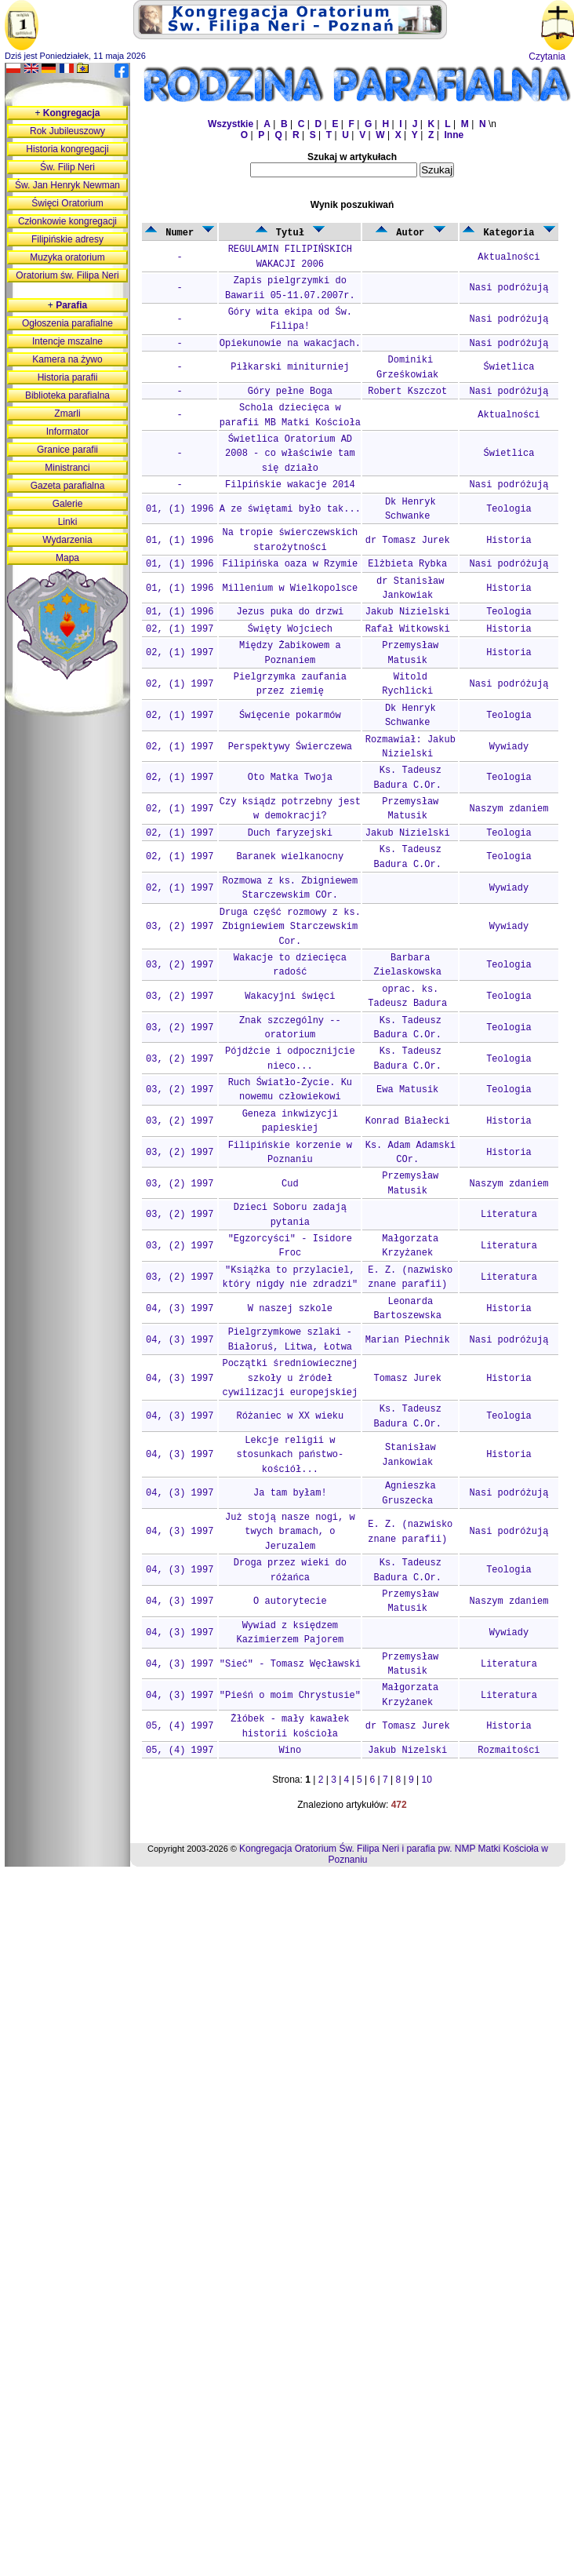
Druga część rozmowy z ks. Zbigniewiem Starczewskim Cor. (290, 927)
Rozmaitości (508, 1750)
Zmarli (67, 413)
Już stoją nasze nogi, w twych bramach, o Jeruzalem (290, 1532)
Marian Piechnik (407, 1340)
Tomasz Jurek (407, 1378)
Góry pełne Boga (290, 391)
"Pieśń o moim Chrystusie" (290, 1695)
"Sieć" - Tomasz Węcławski (290, 1664)
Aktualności (508, 257)
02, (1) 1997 (179, 629)
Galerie (68, 503)
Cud (290, 1184)
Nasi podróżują (509, 287)
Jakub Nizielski (407, 612)
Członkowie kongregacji (67, 221)
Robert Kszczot (407, 391)
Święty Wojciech (290, 629)
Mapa (67, 557)
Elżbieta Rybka (407, 564)
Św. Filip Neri (67, 167)
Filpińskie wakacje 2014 (290, 484)
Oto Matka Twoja (290, 777)
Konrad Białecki (407, 1121)
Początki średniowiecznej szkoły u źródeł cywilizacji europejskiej (290, 1378)
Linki (68, 521)
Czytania (547, 56)
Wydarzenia (67, 539)
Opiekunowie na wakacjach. (290, 343)
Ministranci (67, 467)
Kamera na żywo (67, 359)
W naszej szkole (290, 1308)
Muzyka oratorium (67, 257)
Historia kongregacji (67, 149)
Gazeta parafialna (68, 485)
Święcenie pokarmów (290, 715)
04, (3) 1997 (179, 1308)
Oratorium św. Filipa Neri (67, 275)
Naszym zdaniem (509, 808)
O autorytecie (290, 1601)
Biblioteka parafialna (67, 395)
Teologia (509, 509)
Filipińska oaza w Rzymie (290, 564)
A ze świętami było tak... (290, 509)
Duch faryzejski (290, 833)
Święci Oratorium (67, 203)
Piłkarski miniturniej (290, 367)
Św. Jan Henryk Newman (67, 185)
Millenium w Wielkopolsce (290, 588)
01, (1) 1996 (179, 509)
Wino (289, 1750)
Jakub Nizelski (407, 1750)
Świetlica (509, 367)
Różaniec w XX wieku (289, 1416)
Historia (509, 540)
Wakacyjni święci (290, 996)
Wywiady (509, 746)
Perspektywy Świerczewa (290, 746)
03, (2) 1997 (179, 926)
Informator (67, 431)
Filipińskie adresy (67, 239)
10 (427, 1779)
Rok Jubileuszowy (67, 131)
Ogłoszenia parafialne (67, 323)
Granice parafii (67, 449)
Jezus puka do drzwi (289, 612)
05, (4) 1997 (179, 1726)
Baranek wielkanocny (289, 856)
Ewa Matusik (407, 1089)
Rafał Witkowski (407, 629)
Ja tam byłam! (290, 1493)
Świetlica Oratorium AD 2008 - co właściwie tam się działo (290, 454)
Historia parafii (68, 377)
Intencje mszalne (67, 341)
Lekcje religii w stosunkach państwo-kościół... (289, 1455)
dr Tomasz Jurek (407, 540)
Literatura (509, 1214)
